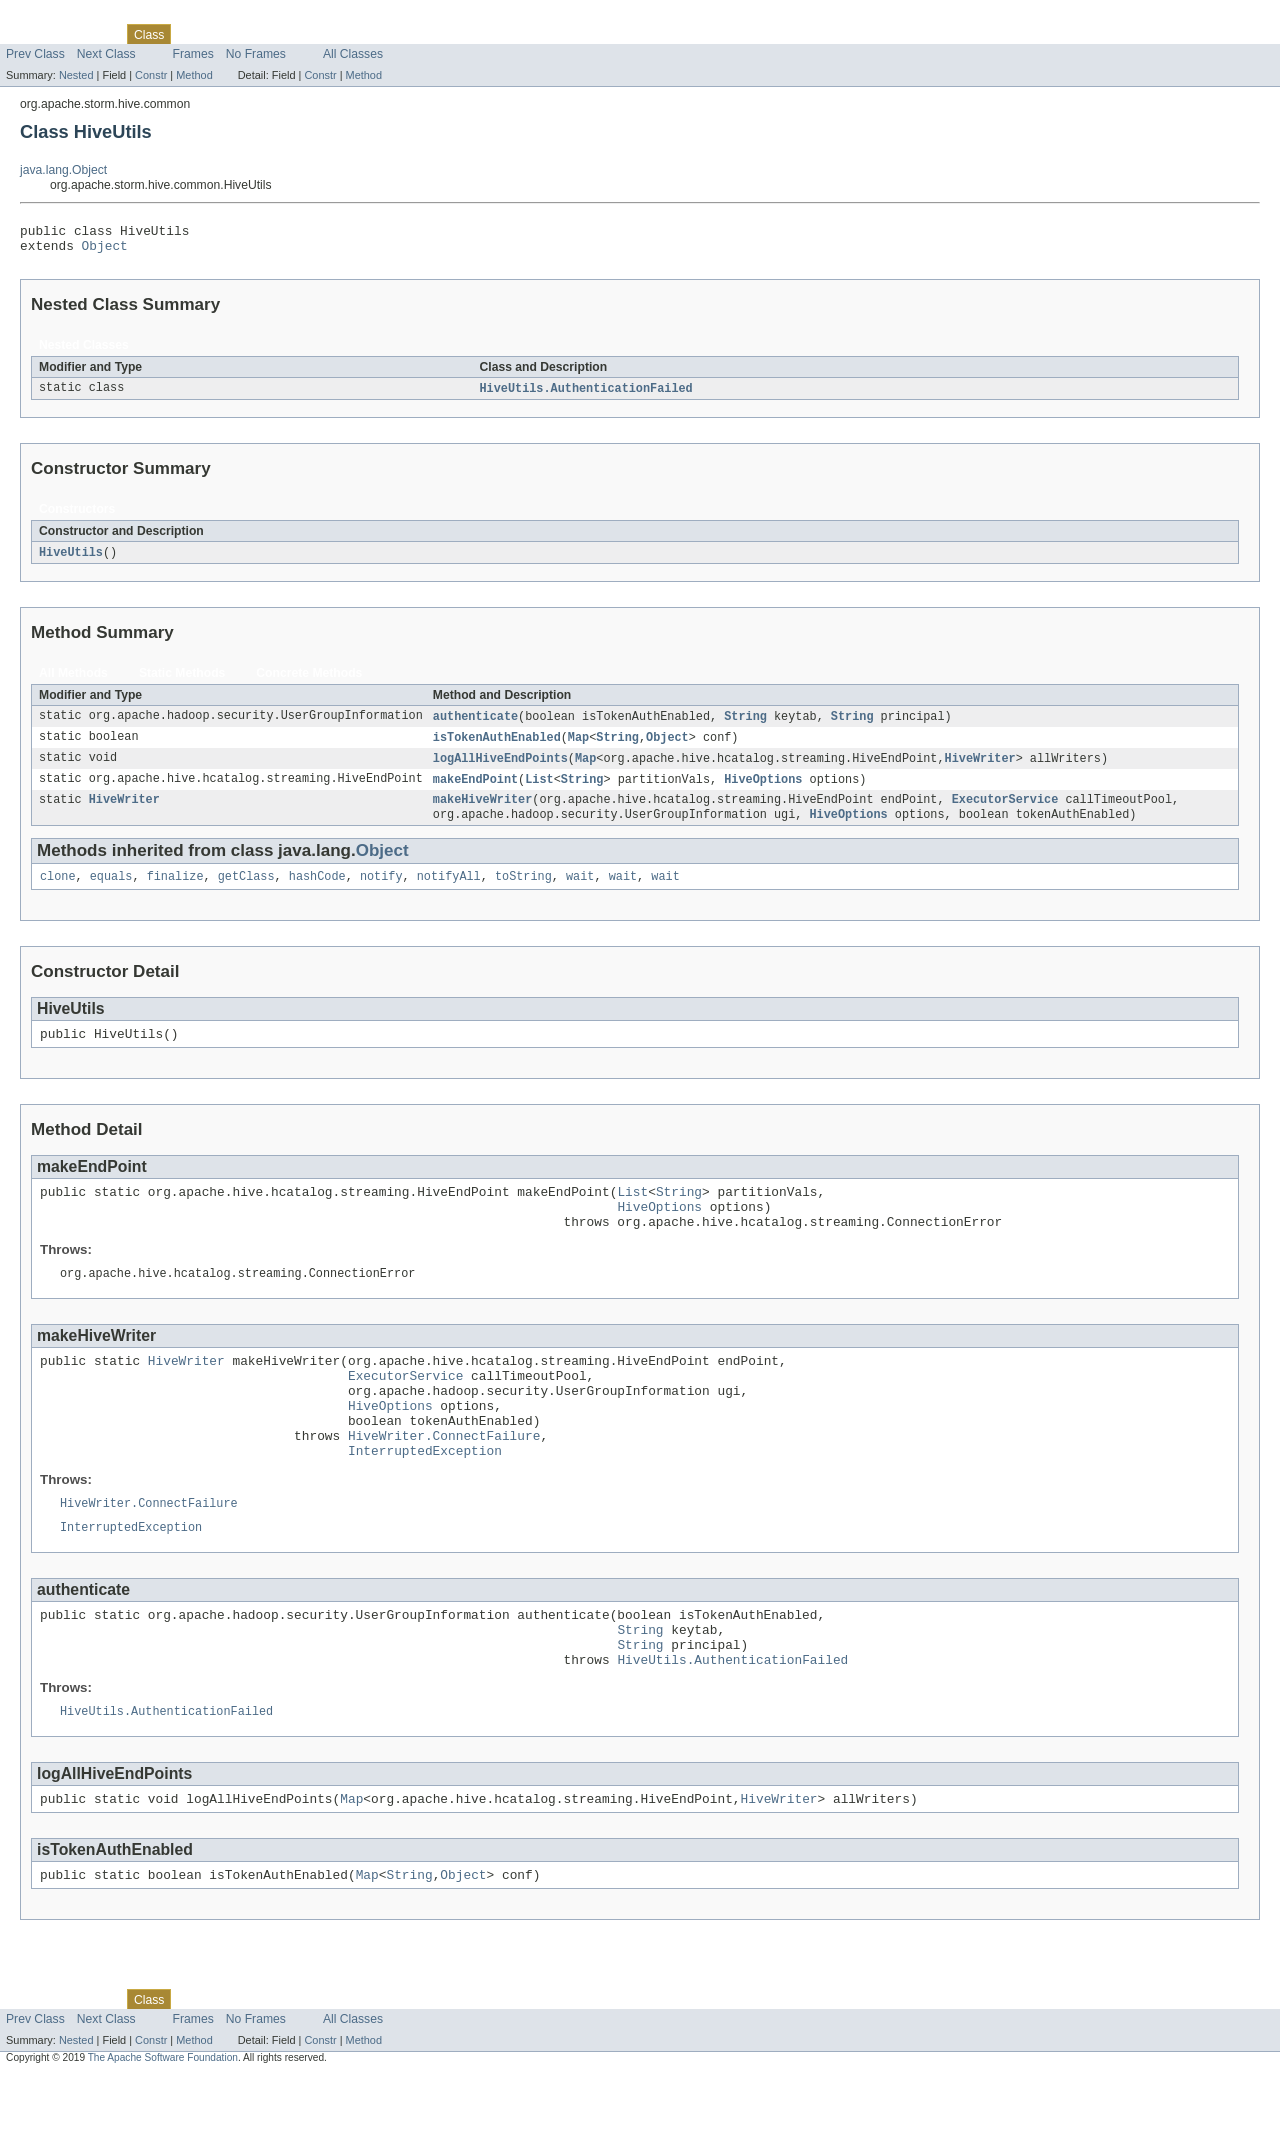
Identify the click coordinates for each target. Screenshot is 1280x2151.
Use (193, 34)
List (539, 791)
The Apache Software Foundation (163, 2133)
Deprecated (284, 34)
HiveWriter (979, 769)
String (745, 725)
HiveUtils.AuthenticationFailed (586, 395)
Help (381, 34)
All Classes (353, 54)
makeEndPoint (475, 791)
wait (580, 893)
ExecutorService (1005, 813)
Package (92, 34)
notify (381, 893)
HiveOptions (763, 791)
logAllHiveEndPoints (500, 769)
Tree (228, 34)
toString (523, 893)
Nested (76, 75)
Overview (31, 34)
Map (578, 747)
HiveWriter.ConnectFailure (444, 1484)
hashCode (317, 893)
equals (111, 893)
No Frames (256, 54)
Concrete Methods (309, 681)
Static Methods (182, 681)
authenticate (475, 725)
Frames (193, 54)
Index (342, 34)
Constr (151, 75)
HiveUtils (71, 560)
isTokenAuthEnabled (497, 747)
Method (194, 75)
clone (58, 893)
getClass (246, 893)
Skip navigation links (55, 17)
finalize (175, 893)
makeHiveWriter (483, 813)
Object (105, 251)
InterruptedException (425, 1502)
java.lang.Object (63, 170)
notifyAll (449, 893)
